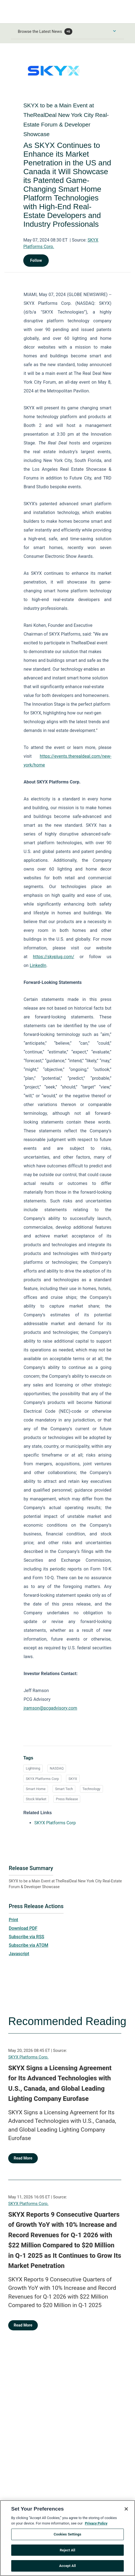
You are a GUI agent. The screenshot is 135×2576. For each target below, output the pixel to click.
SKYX (72, 1779)
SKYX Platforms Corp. (28, 2057)
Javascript (19, 1953)
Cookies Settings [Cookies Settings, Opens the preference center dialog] (67, 2537)
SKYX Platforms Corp (42, 1779)
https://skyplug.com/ (53, 956)
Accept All (67, 2568)
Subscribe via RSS (26, 1936)
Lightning (33, 1768)
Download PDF (23, 1928)
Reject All (67, 2553)
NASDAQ (57, 1768)
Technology (91, 1789)
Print (13, 1919)
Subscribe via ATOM (28, 1945)
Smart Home (35, 1789)
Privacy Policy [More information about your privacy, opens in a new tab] (96, 2526)
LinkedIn (38, 965)
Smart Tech (64, 1789)
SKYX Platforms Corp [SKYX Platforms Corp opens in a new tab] (55, 1822)
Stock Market (36, 1799)
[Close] (126, 2511)
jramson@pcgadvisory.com (50, 1708)
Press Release (67, 1799)
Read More (23, 2158)
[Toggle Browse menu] (114, 31)
